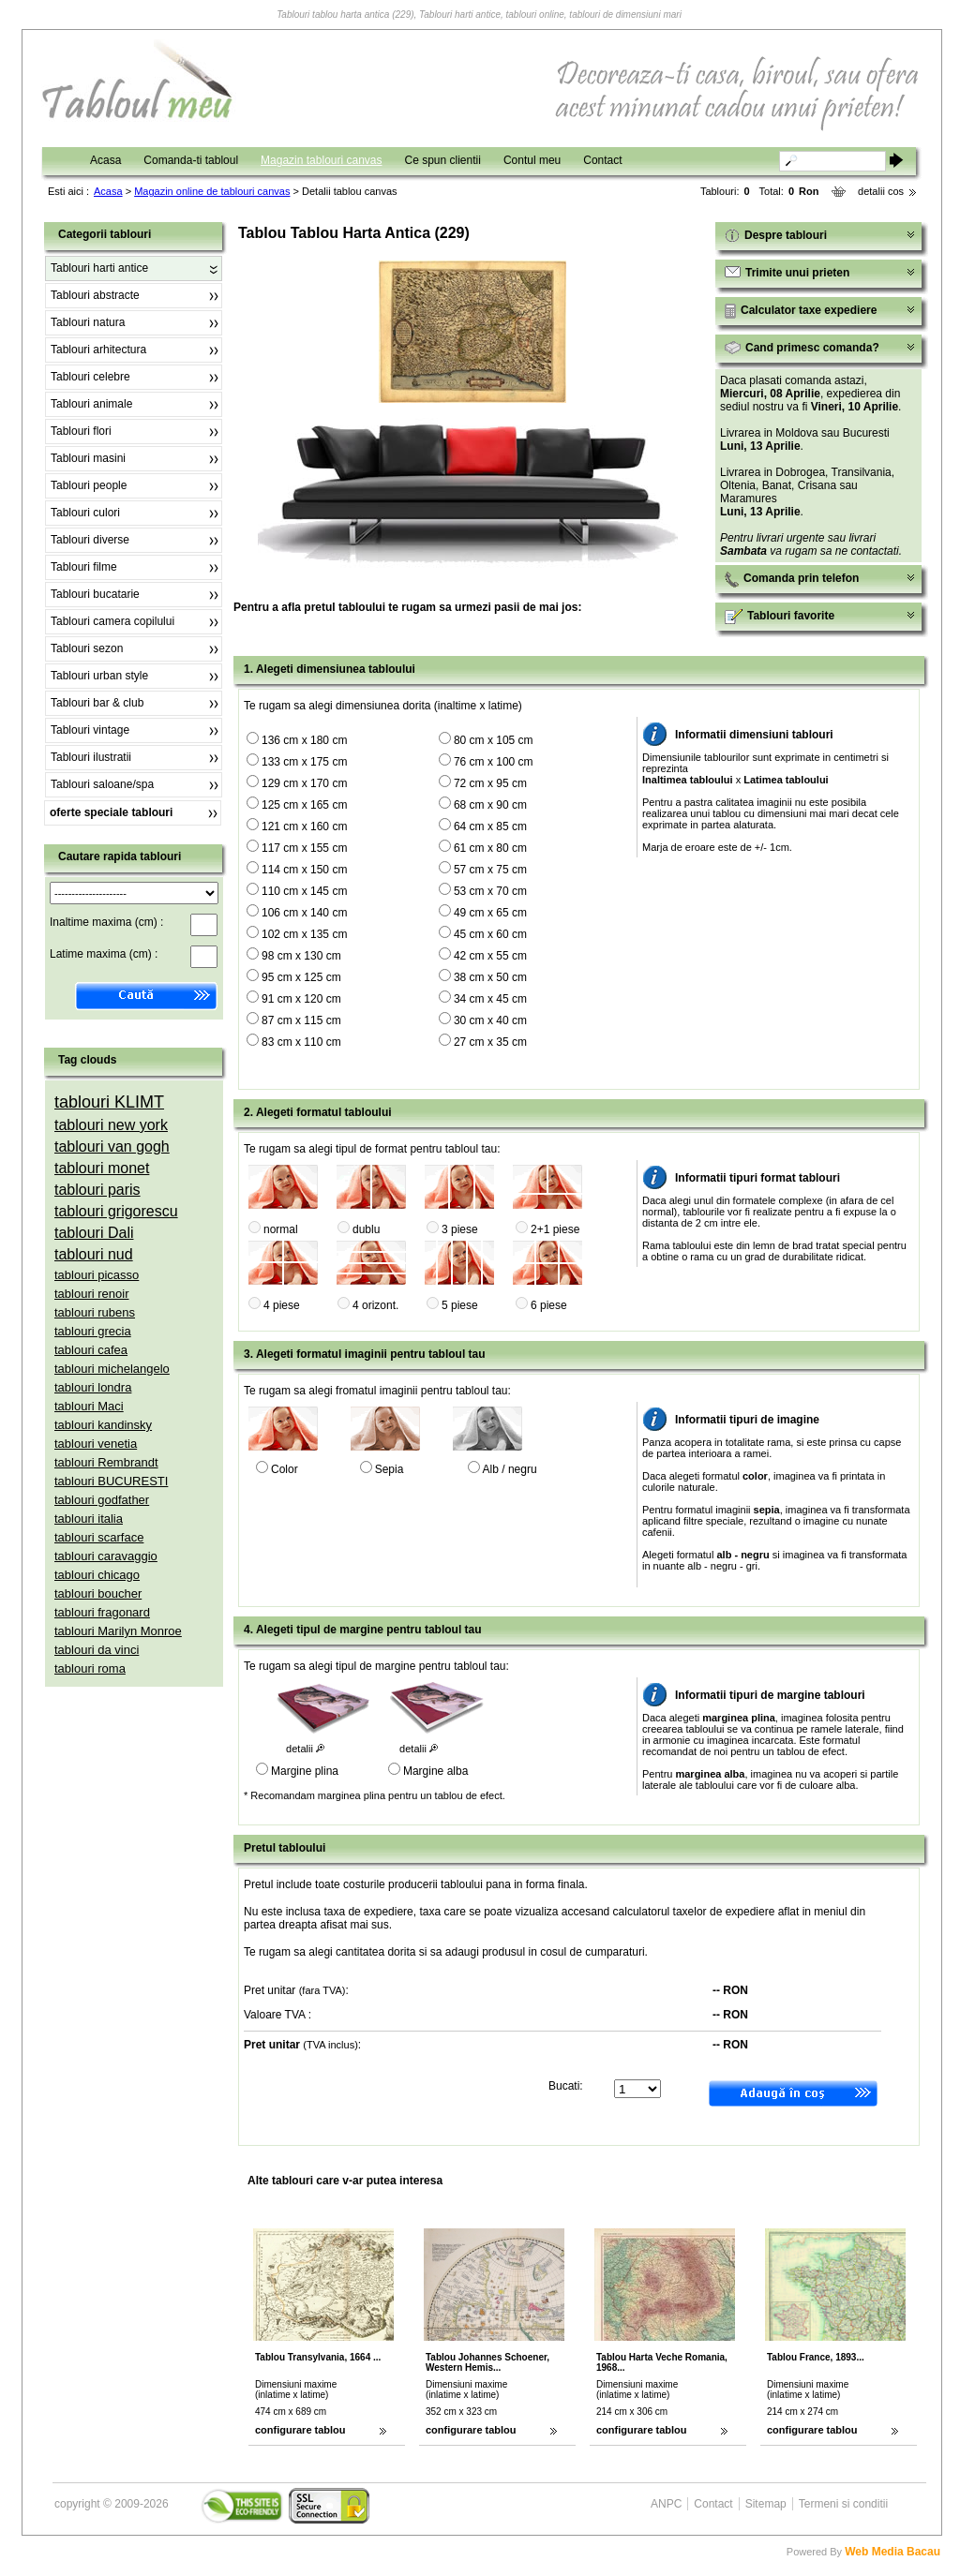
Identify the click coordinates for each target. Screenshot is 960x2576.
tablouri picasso (96, 1275)
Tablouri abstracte (95, 295)
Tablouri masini (88, 458)
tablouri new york (111, 1125)
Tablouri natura (88, 322)
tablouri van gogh (112, 1146)
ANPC (666, 2503)
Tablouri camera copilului (112, 621)
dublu (366, 1229)
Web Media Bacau (892, 2551)
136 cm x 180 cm (304, 740)
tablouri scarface (98, 1537)
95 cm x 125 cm (301, 977)
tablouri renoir (91, 1294)
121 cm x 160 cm (304, 826)
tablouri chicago (97, 1575)
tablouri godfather (101, 1500)
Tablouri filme (84, 566)
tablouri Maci (89, 1406)
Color (284, 1469)
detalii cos (881, 191)
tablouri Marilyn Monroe (118, 1631)
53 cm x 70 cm (490, 891)
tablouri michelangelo (112, 1369)
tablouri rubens (94, 1312)
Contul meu (532, 160)
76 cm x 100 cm (493, 761)
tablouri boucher (98, 1593)
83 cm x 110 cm (301, 1042)
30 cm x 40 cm (490, 1020)
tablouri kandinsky (103, 1425)
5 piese (460, 1305)
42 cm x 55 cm (490, 955)
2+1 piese (555, 1229)
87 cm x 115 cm (301, 1020)
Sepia (389, 1469)
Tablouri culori (85, 512)
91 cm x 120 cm (301, 998)
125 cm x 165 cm (304, 805)
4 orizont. (375, 1305)
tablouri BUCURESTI (111, 1481)
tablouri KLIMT (109, 1102)
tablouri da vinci (96, 1650)
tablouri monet (101, 1168)
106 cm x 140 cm (304, 912)
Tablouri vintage (90, 730)
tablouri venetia (95, 1444)
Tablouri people (89, 485)
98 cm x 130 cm (301, 955)
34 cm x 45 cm (490, 998)
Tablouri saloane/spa (102, 784)
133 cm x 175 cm (304, 761)
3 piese (460, 1229)
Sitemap (766, 2503)
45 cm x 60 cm (490, 934)
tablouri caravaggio (106, 1556)
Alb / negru (510, 1469)
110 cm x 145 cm (304, 891)
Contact (602, 160)
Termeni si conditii (843, 2503)
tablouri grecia (92, 1331)
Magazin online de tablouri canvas (212, 191)
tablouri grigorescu (116, 1211)
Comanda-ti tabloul (190, 160)
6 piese (549, 1305)
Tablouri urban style (99, 675)
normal (280, 1229)
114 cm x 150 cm (304, 869)
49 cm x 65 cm (490, 912)
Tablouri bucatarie (95, 594)
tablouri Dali (93, 1233)
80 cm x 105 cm (493, 740)
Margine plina (304, 1771)
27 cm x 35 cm (490, 1042)
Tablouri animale (91, 403)
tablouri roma (90, 1668)
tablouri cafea (91, 1350)
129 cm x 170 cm (304, 783)
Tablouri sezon (87, 648)
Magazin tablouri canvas (321, 160)
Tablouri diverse (90, 539)
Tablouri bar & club (97, 702)
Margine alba (435, 1771)
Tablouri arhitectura (98, 349)
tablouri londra (92, 1387)
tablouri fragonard (102, 1612)
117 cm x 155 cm (304, 848)
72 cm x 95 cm (490, 783)
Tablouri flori (81, 431)
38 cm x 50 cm (490, 977)
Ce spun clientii (443, 160)
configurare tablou (300, 2429)
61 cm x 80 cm (490, 848)
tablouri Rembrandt (106, 1462)
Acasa (105, 160)
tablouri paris (97, 1190)
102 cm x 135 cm (304, 934)
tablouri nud (93, 1254)
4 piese (281, 1305)
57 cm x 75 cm (490, 869)
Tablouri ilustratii (91, 757)
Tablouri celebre (90, 376)
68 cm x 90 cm (490, 805)
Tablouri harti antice (99, 268)
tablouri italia (88, 1518)
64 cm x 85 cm (490, 826)
